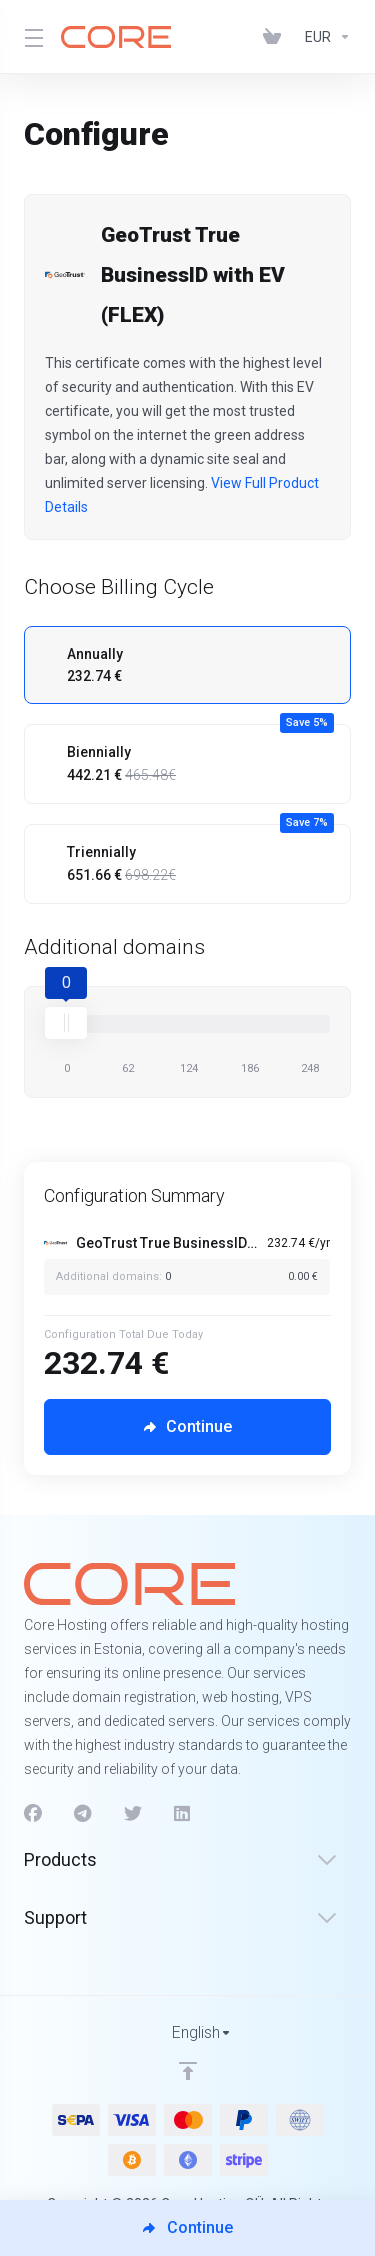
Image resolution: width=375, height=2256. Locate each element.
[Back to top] (188, 2071)
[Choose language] (188, 2033)
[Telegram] (83, 1814)
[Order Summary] (197, 1263)
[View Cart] (276, 37)
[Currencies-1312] (324, 37)
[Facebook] (33, 1814)
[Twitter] (133, 1814)
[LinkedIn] (183, 1814)
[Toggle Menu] (30, 37)
